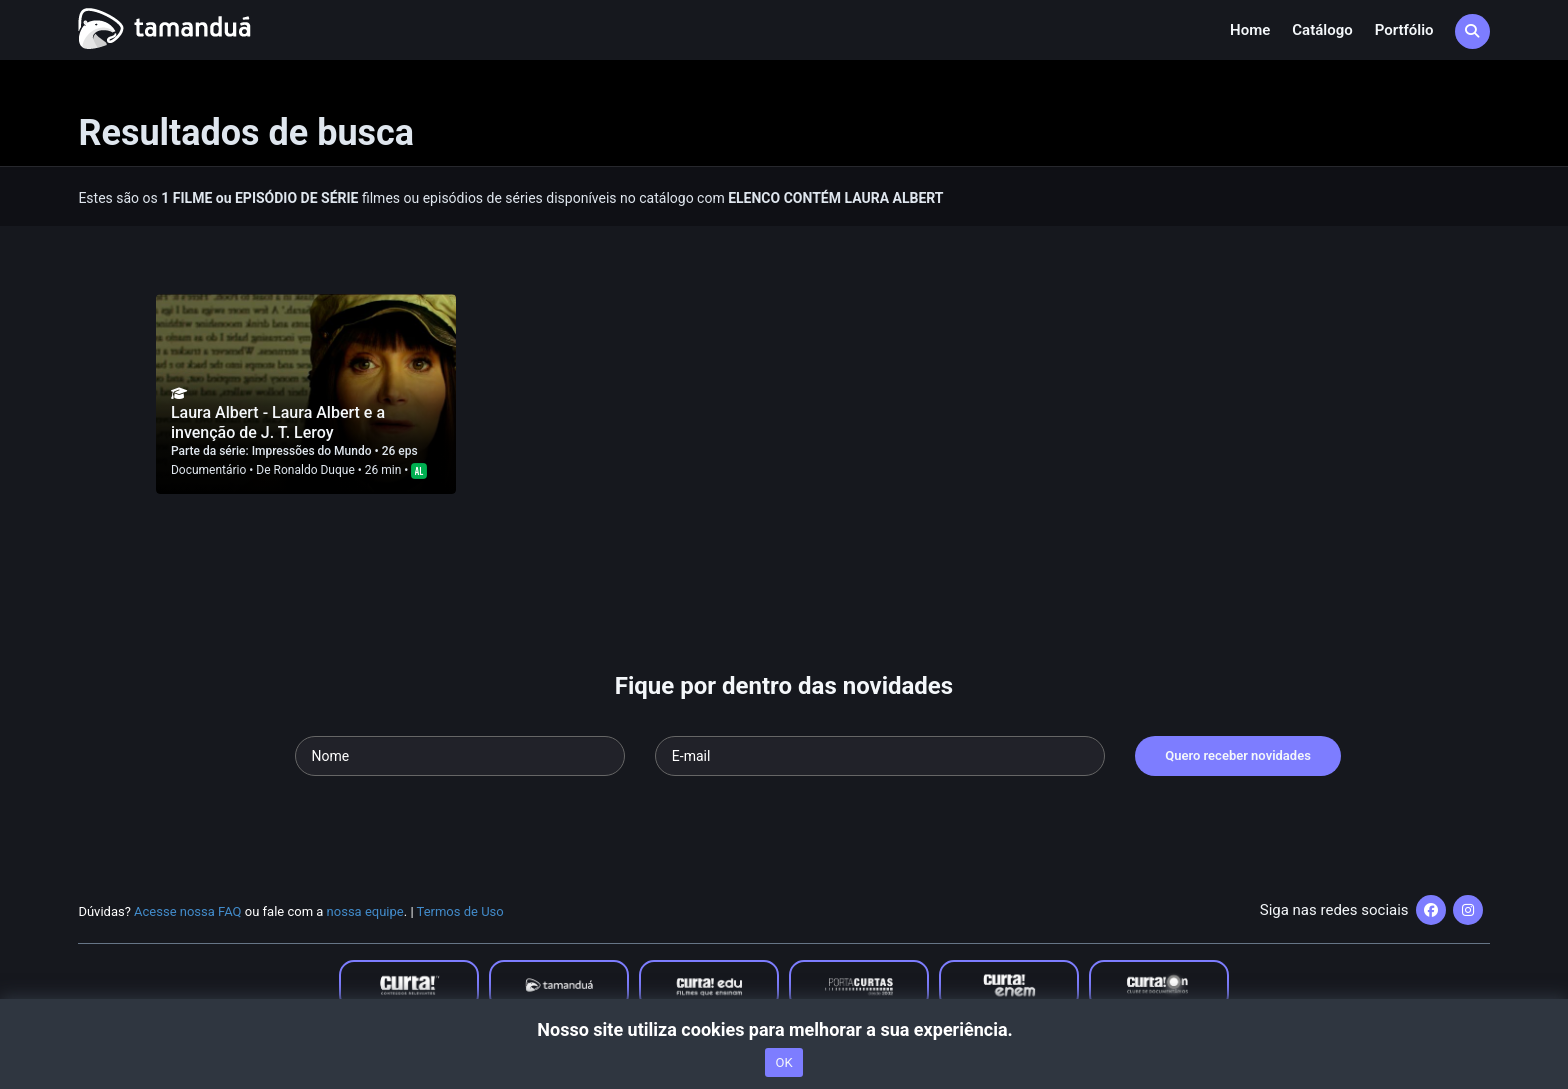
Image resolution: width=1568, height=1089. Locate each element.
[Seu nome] (460, 756)
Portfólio (1404, 30)
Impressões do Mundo (313, 451)
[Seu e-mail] (880, 756)
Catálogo (1322, 30)
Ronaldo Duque (314, 470)
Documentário (208, 470)
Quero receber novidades (1238, 755)
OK (783, 1062)
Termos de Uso (460, 911)
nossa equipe (365, 911)
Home (1250, 30)
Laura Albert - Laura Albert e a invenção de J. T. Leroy (278, 422)
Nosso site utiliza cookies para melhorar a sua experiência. (783, 1029)
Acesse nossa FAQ (188, 911)
